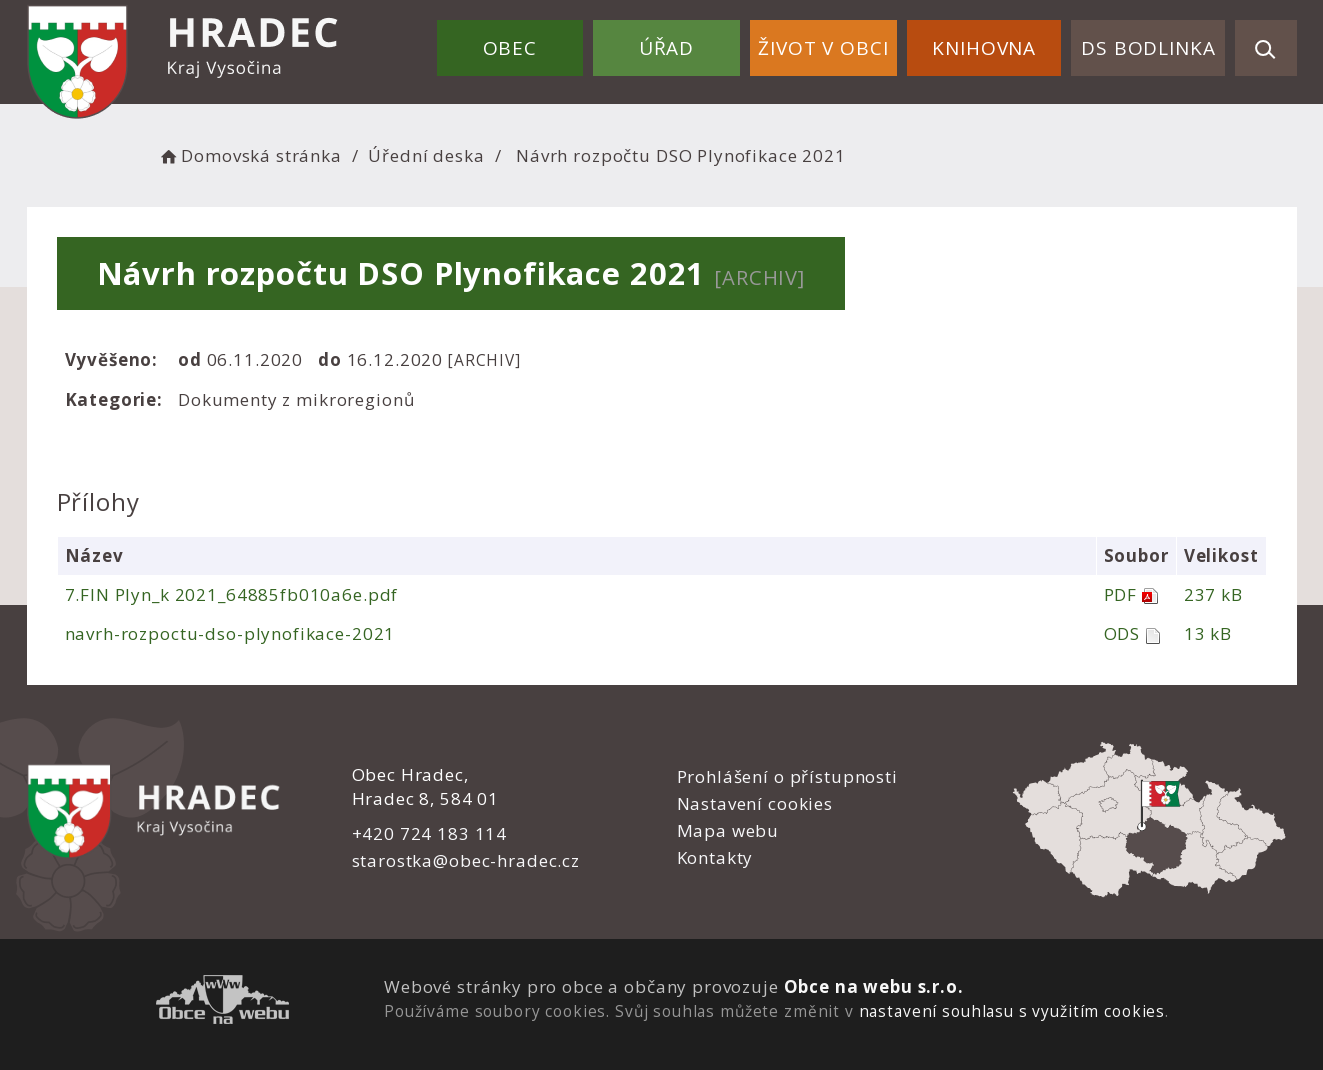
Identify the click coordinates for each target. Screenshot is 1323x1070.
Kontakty (715, 857)
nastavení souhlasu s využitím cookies (1012, 1011)
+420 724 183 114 (430, 833)
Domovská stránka (250, 155)
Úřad (666, 48)
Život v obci (823, 48)
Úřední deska (426, 155)
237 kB (1213, 594)
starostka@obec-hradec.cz (466, 860)
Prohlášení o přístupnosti (787, 776)
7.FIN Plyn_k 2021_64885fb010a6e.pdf (232, 594)
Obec (510, 48)
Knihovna (984, 48)
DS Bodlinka (1148, 48)
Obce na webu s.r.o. (874, 986)
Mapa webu (728, 830)
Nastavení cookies (755, 803)
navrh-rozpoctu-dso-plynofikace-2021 (230, 633)
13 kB (1208, 633)
